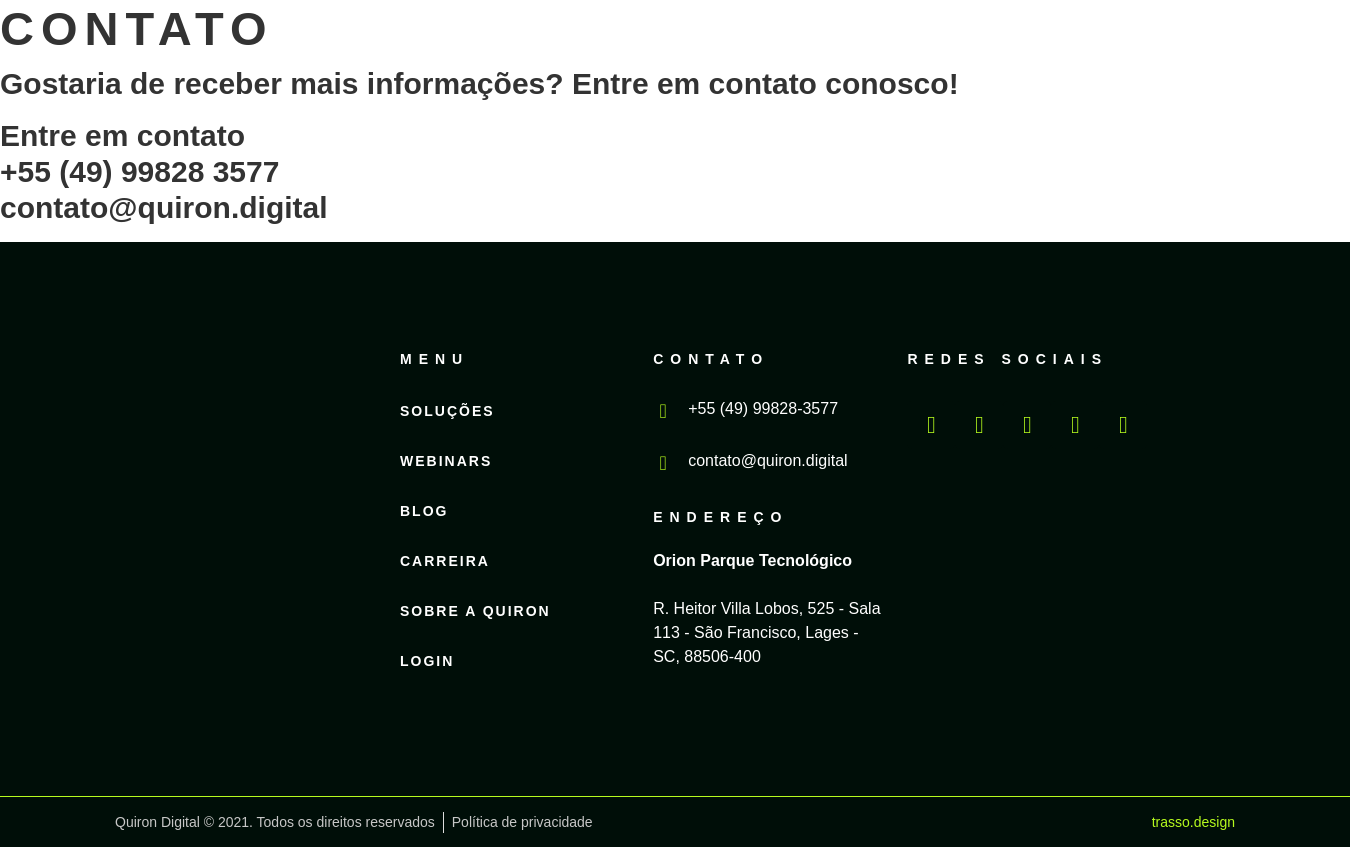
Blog (723, 40)
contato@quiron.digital (767, 460)
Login (1086, 70)
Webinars (603, 40)
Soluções (460, 40)
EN (1217, 55)
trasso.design (1193, 822)
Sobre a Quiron (1013, 40)
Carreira (843, 40)
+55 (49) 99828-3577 (763, 408)
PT (1178, 55)
